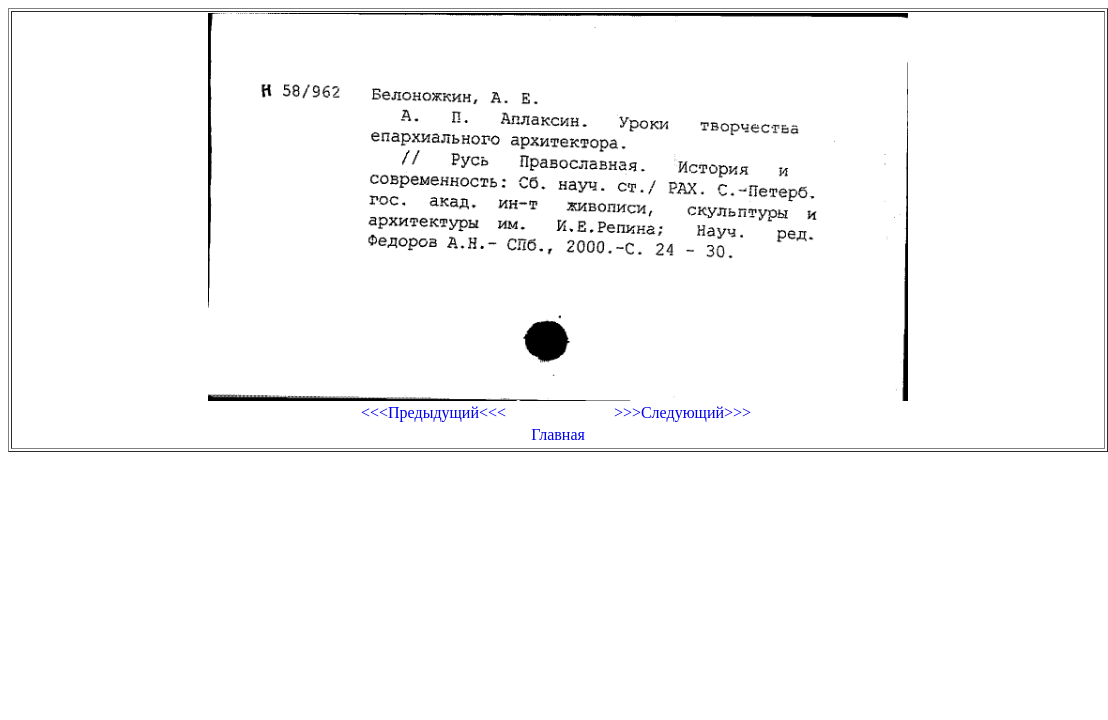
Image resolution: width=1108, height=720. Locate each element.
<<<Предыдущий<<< (433, 412)
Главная (558, 434)
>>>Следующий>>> (682, 412)
